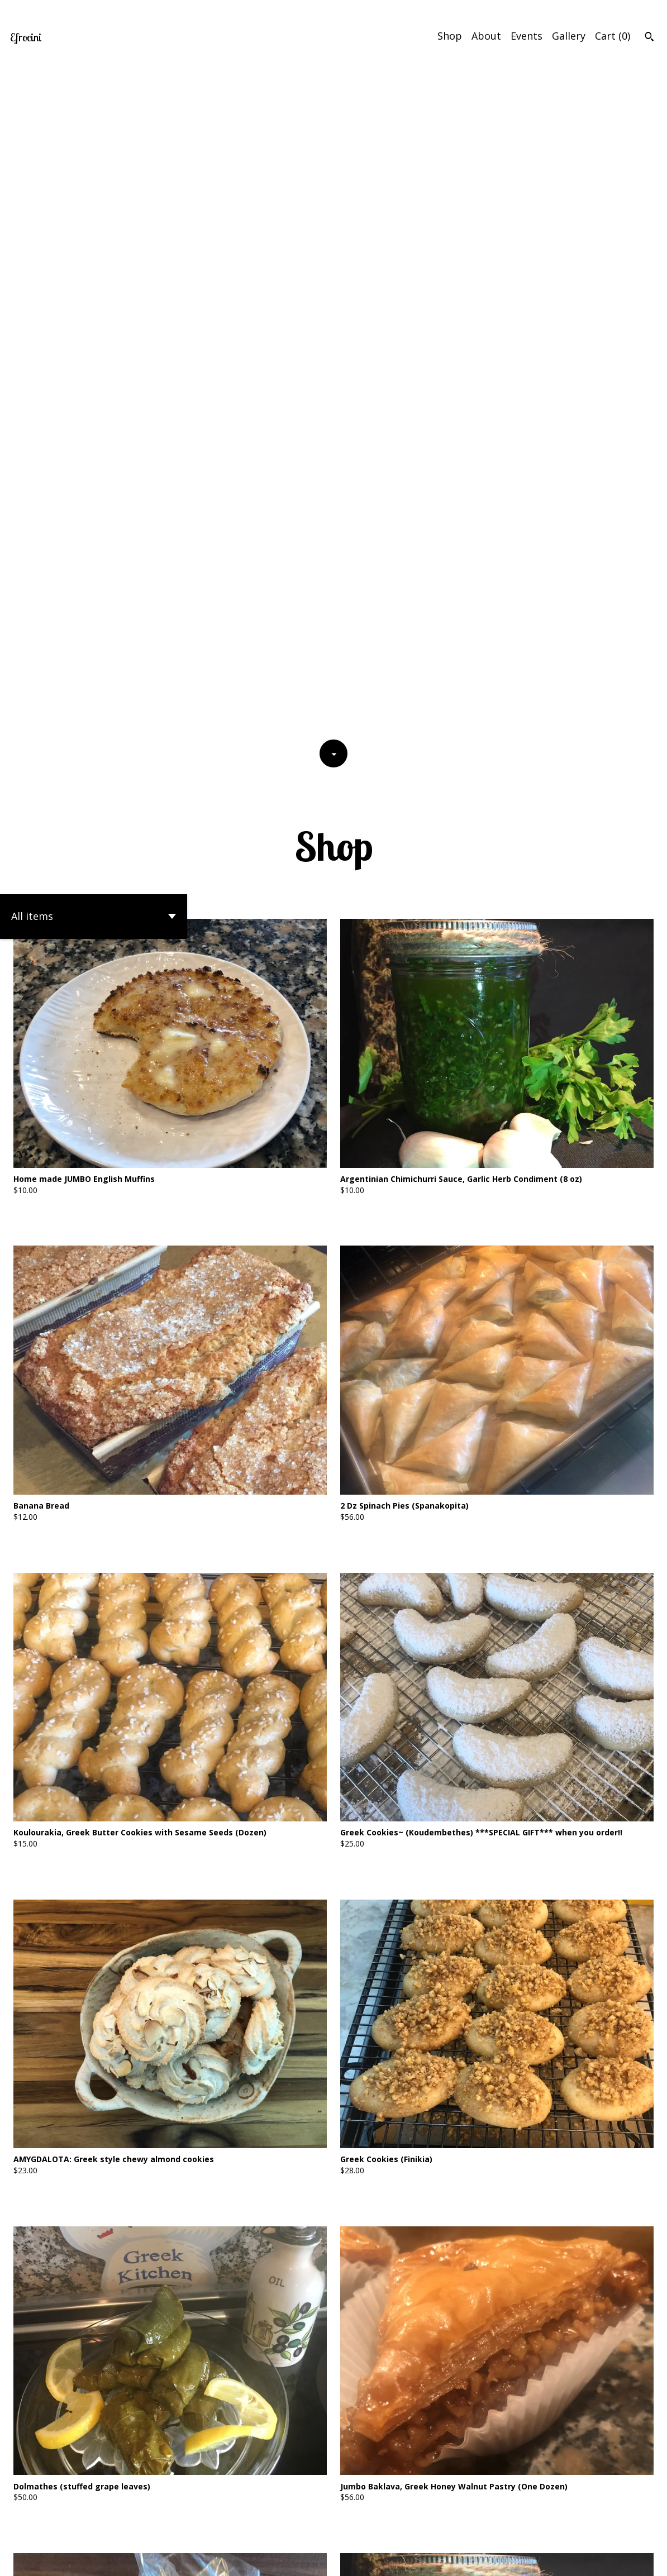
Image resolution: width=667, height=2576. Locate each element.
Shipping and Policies (609, 2559)
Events (526, 35)
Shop (449, 35)
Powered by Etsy (99, 2559)
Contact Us (541, 2559)
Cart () (612, 35)
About (486, 35)
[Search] (649, 38)
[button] (93, 253)
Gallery (568, 35)
